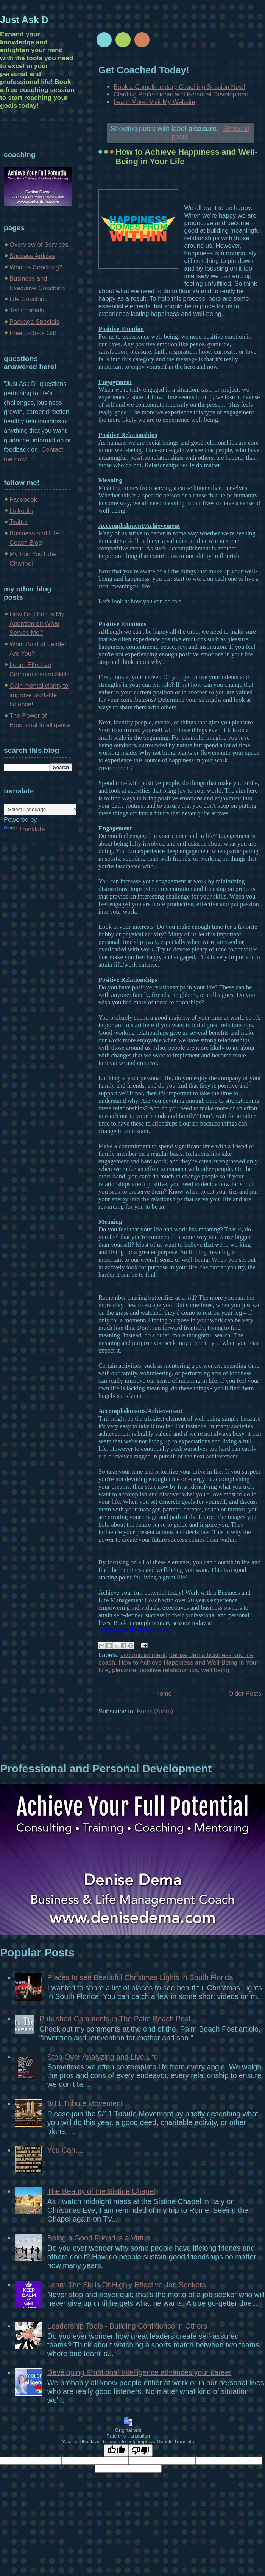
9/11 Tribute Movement (85, 2103)
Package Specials (34, 321)
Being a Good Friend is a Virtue (98, 2238)
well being (215, 1670)
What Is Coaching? (35, 267)
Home (163, 1693)
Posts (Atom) (155, 1711)
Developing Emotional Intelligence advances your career (139, 2372)
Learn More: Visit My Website (154, 102)
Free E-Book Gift (32, 333)
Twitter (18, 521)
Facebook (23, 499)
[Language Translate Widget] (41, 809)
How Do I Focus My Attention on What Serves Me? (36, 624)
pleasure (124, 1670)
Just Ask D (24, 19)
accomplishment (143, 1655)
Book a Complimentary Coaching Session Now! (179, 86)
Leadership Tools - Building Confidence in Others (127, 2326)
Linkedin (21, 511)
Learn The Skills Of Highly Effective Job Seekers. (127, 2285)
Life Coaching (28, 299)
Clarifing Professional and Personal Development (182, 94)
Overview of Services (39, 244)
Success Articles (32, 256)
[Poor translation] (140, 2450)
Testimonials (26, 310)
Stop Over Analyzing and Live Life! (103, 2057)
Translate (24, 829)
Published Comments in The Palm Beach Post (115, 2019)
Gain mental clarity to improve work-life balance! (39, 695)
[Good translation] (116, 2450)
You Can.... (65, 2150)
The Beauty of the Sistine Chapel (101, 2191)
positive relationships (169, 1670)
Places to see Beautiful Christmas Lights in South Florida (140, 1977)
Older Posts (244, 1693)
